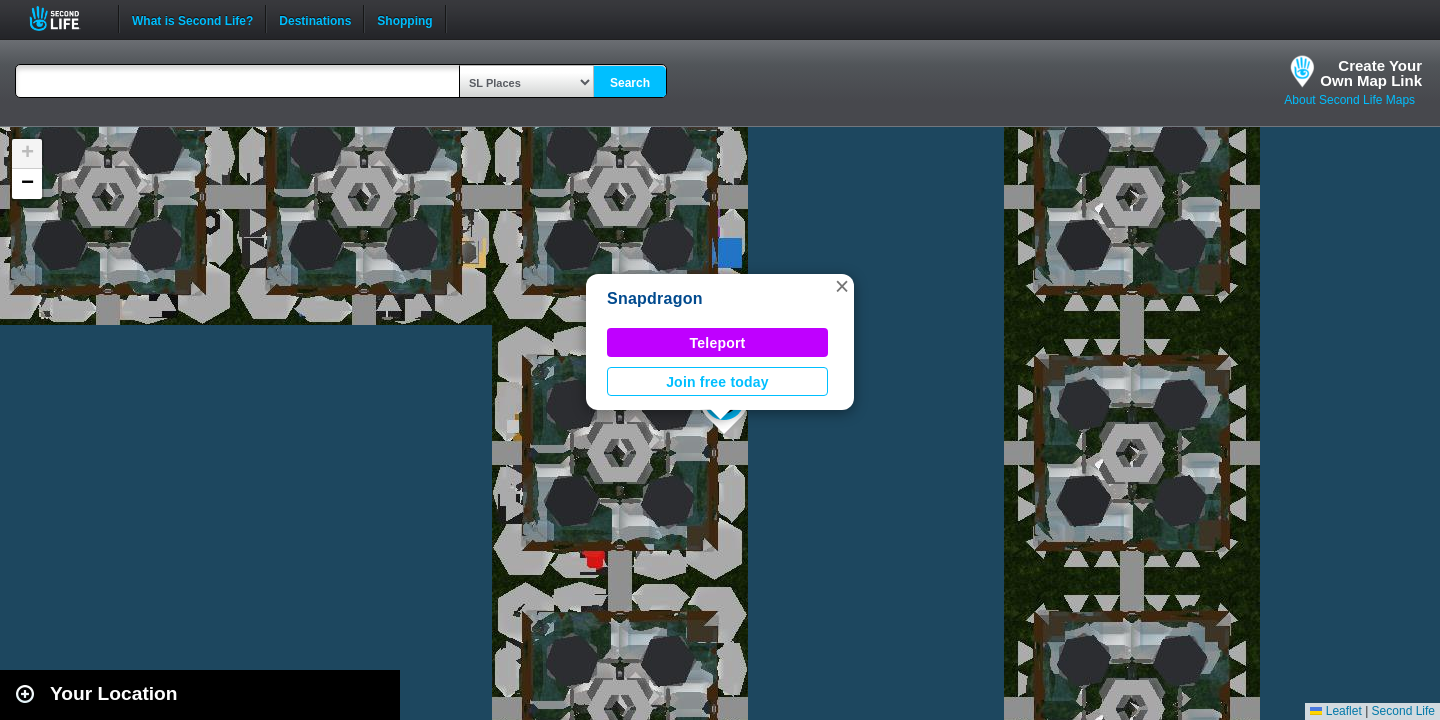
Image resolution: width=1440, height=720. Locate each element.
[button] (842, 286)
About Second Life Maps (1349, 100)
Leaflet (1335, 711)
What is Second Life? (192, 19)
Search (630, 83)
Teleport (718, 343)
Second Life (65, 18)
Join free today (717, 382)
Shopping (404, 19)
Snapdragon (655, 298)
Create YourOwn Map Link (1371, 73)
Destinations (315, 19)
